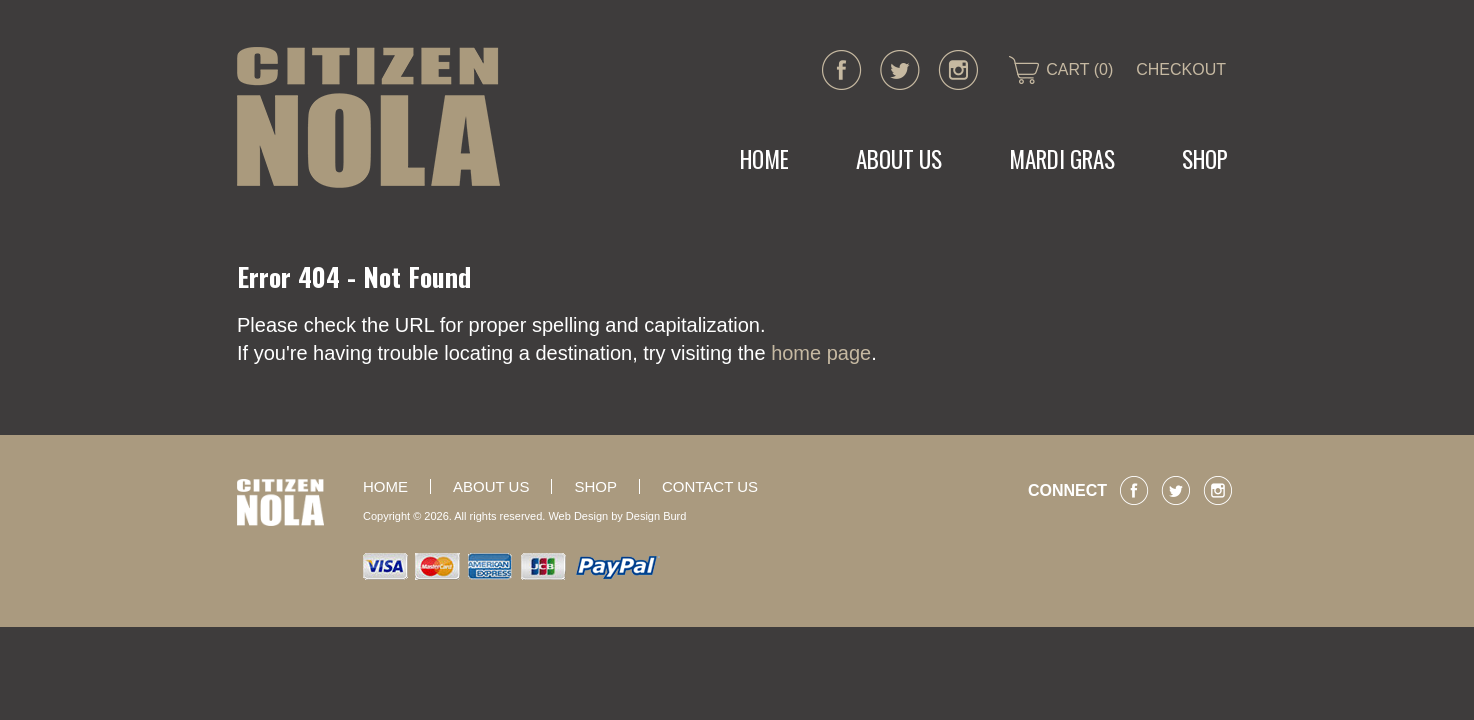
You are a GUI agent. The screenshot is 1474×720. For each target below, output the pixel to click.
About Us (899, 159)
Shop (1205, 159)
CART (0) (1079, 69)
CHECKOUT (1181, 69)
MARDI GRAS (1062, 159)
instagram (958, 70)
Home (764, 159)
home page (821, 353)
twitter (900, 70)
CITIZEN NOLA (368, 117)
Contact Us (710, 486)
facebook (842, 70)
